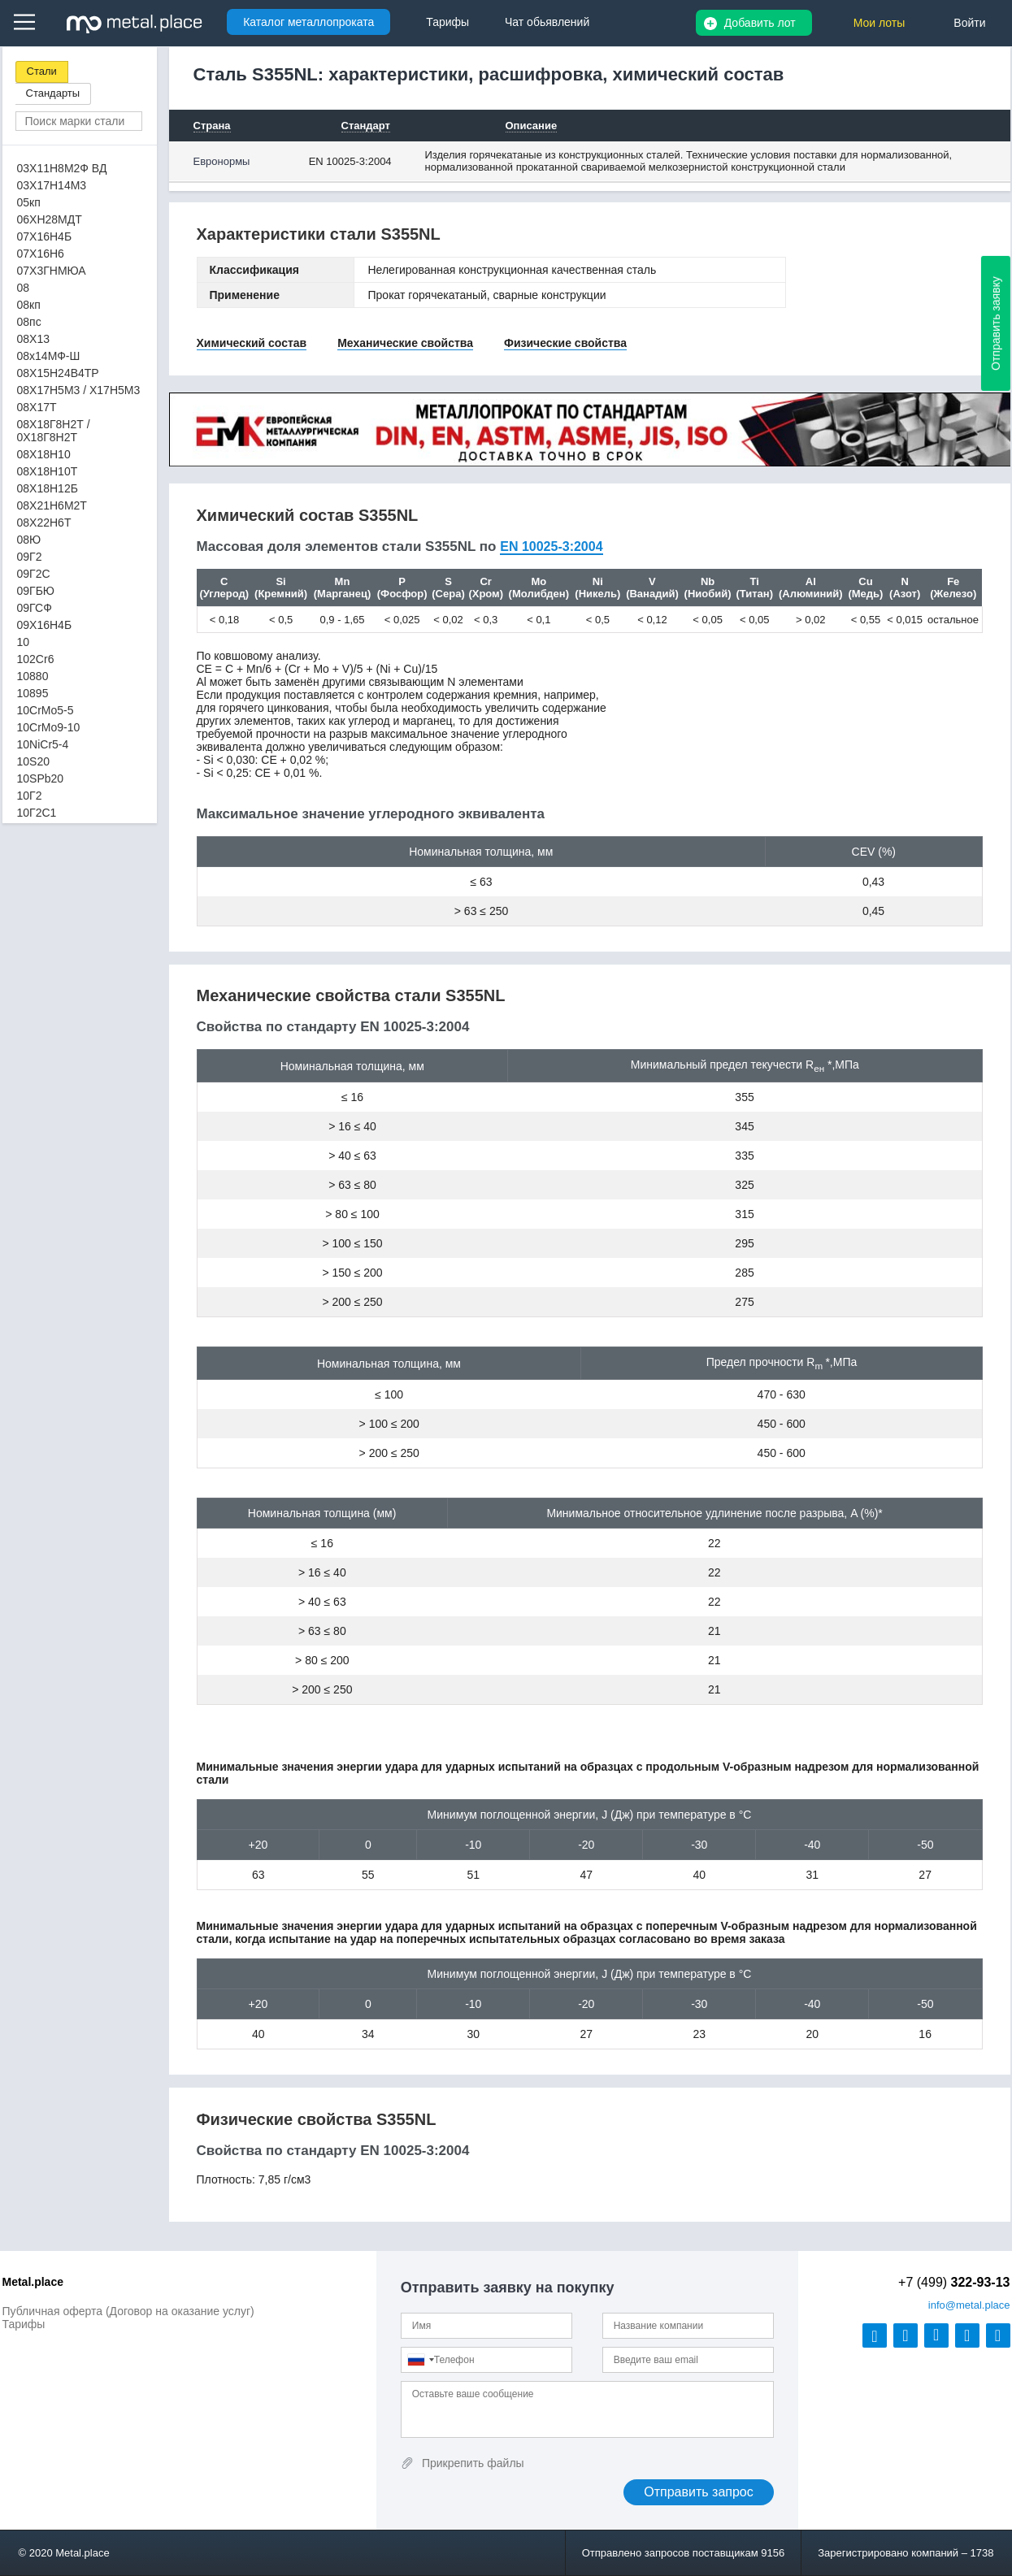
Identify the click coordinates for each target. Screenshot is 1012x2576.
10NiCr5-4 (43, 744)
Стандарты (53, 93)
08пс (29, 321)
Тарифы (24, 2324)
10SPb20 (40, 778)
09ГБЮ (35, 590)
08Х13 (33, 338)
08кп (29, 304)
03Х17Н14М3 (52, 185)
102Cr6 (35, 659)
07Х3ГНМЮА (51, 270)
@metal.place (969, 2305)
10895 (33, 693)
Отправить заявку (995, 323)
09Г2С (33, 573)
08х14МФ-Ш (48, 355)
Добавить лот (760, 22)
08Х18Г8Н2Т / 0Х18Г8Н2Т (53, 431)
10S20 (33, 761)
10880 (33, 676)
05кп (29, 202)
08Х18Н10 (44, 454)
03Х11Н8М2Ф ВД (62, 168)
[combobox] (420, 2360)
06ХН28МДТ (49, 219)
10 (23, 641)
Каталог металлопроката (308, 21)
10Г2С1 (37, 812)
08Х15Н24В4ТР (58, 372)
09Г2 (29, 556)
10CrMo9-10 (48, 727)
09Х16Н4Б (44, 624)
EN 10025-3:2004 (350, 161)
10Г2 (29, 795)
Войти (969, 22)
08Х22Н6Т (44, 522)
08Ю (29, 539)
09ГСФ (34, 607)
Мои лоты (879, 22)
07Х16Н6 (40, 253)
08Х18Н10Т (47, 471)
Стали (42, 71)
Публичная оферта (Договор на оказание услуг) (128, 2311)
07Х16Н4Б (44, 236)
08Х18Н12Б (47, 488)
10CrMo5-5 (45, 710)
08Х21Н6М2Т (52, 505)
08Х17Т (37, 407)
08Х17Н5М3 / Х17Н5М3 (79, 390)
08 (23, 287)
